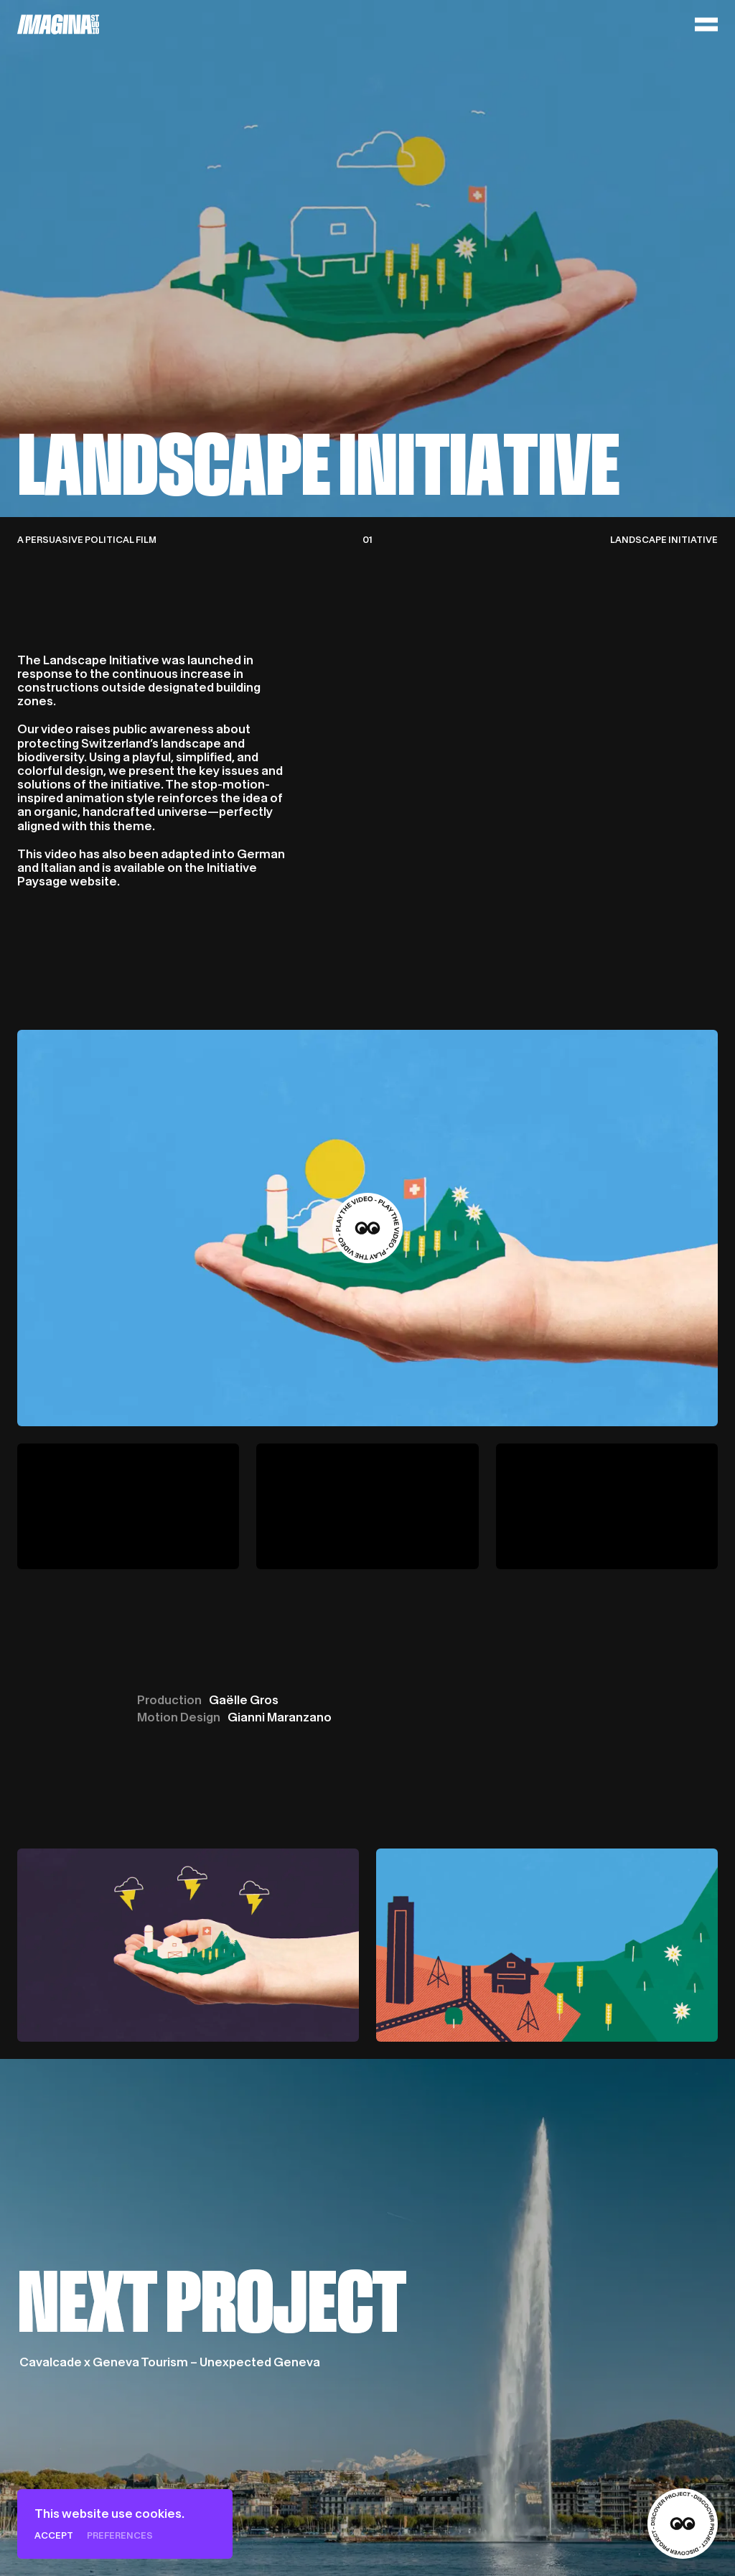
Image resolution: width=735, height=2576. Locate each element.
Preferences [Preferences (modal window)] (120, 2535)
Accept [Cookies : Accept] (53, 2535)
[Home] (58, 24)
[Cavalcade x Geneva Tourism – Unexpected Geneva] (367, 2317)
